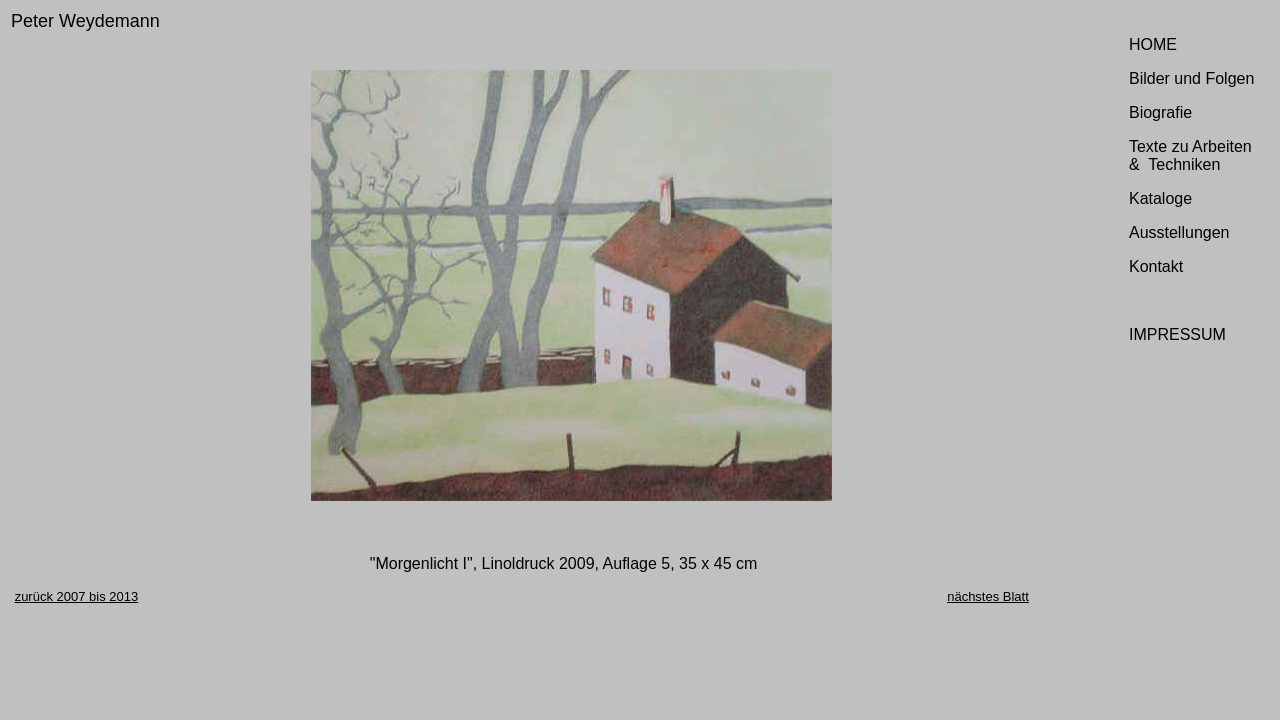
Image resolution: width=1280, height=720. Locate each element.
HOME (1153, 44)
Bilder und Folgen (1191, 78)
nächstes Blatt (988, 596)
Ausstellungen (1179, 232)
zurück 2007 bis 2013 (77, 596)
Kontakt (1156, 266)
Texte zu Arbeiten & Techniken (1190, 155)
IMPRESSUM (1177, 334)
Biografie (1160, 112)
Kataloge (1160, 198)
